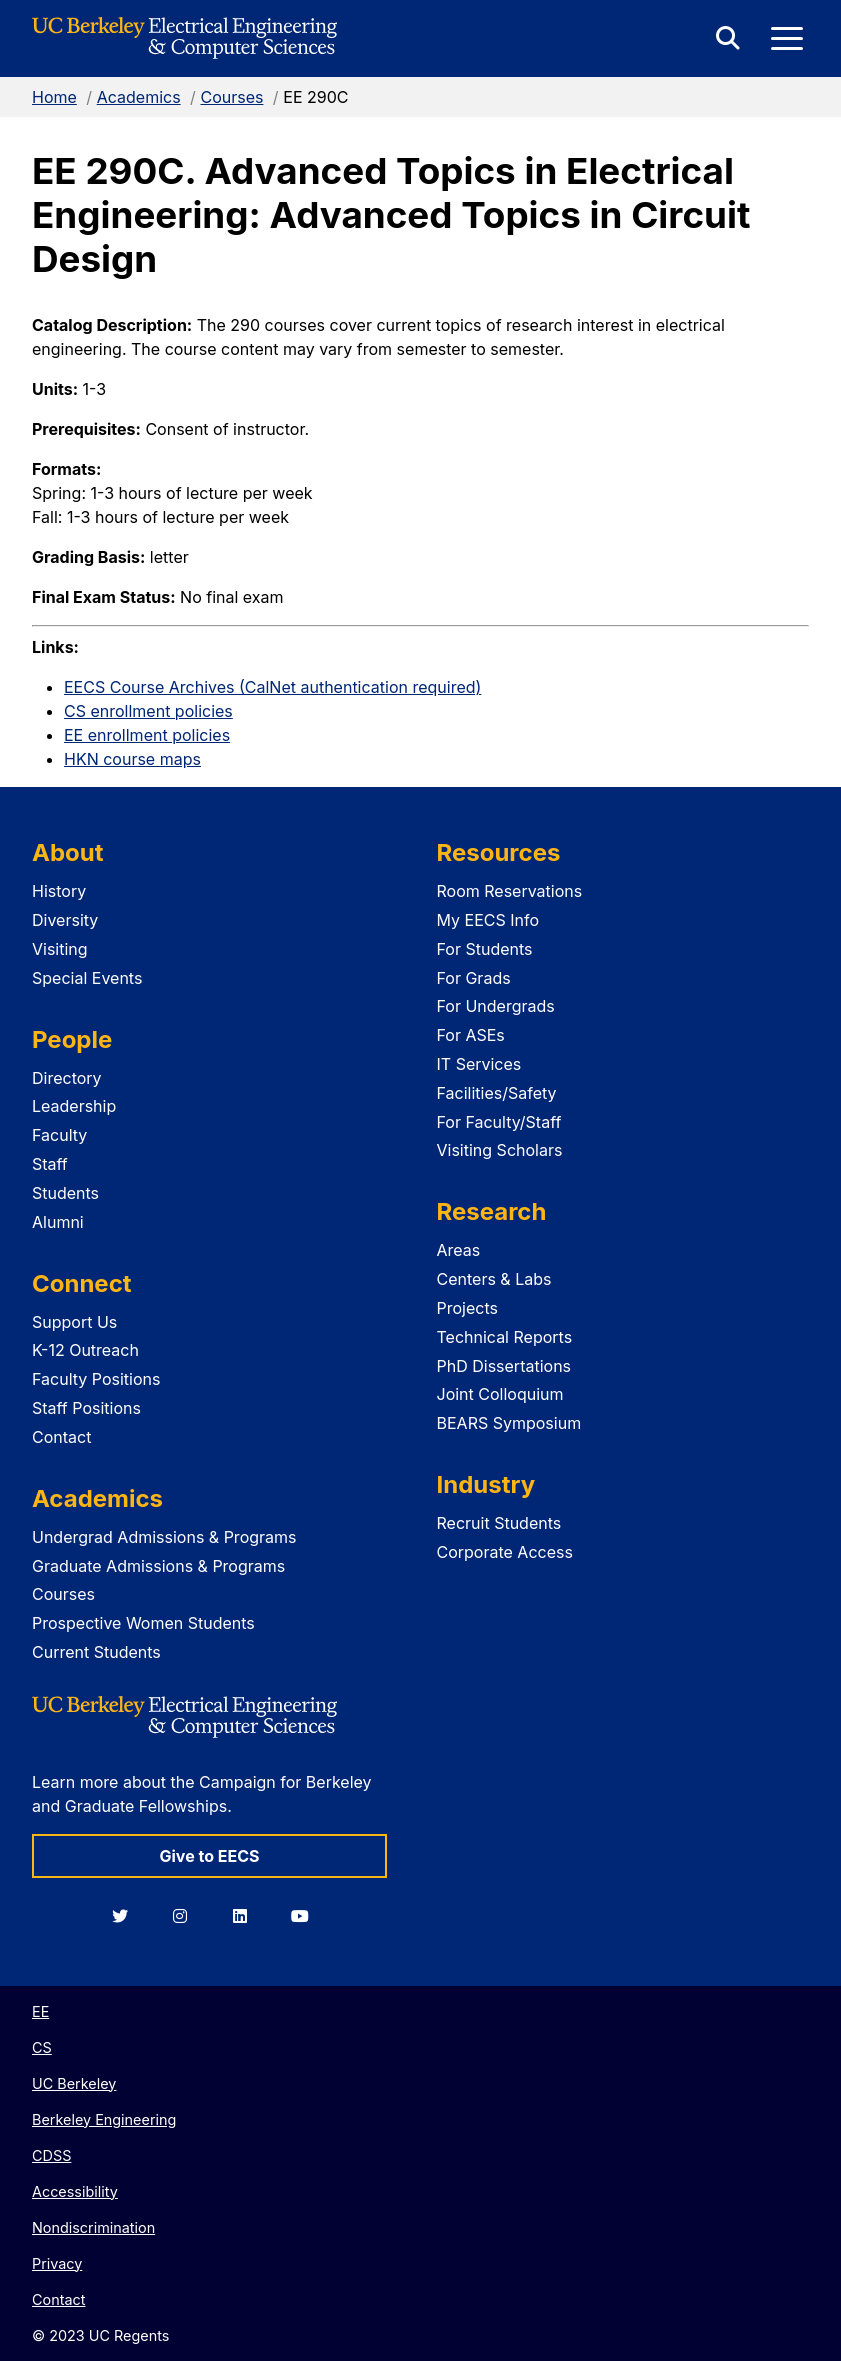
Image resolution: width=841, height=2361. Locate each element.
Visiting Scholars (500, 1150)
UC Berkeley (74, 2083)
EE (40, 2011)
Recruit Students (499, 1523)
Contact (61, 1437)
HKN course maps (132, 759)
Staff (50, 1164)
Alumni (58, 1222)
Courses (231, 97)
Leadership (74, 1106)
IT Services (479, 1064)
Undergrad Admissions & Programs (164, 1537)
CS (42, 2047)
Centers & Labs (494, 1279)
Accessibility (75, 2191)
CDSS (51, 2155)
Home (54, 97)
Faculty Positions (96, 1379)
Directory (67, 1078)
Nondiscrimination (93, 2227)
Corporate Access (505, 1552)
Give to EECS (209, 1856)
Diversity (65, 920)
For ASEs (471, 1035)
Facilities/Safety (497, 1093)
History (59, 891)
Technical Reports (505, 1337)
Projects (467, 1308)
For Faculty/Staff (499, 1122)
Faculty (59, 1135)
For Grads (474, 978)
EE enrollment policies (147, 735)
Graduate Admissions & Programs (158, 1566)
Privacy (57, 2263)
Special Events (87, 978)
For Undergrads (496, 1006)
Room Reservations (510, 891)
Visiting (60, 949)
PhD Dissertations (504, 1366)
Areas (459, 1250)
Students (65, 1193)
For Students (485, 949)
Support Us (74, 1322)
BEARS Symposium (509, 1423)
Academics (139, 97)
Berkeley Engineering (104, 2119)
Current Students (96, 1652)
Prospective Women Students (143, 1623)
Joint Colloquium (500, 1394)
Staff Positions (86, 1408)
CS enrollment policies (148, 711)
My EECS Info (488, 920)
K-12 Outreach (85, 1350)
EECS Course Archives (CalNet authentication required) (272, 687)
